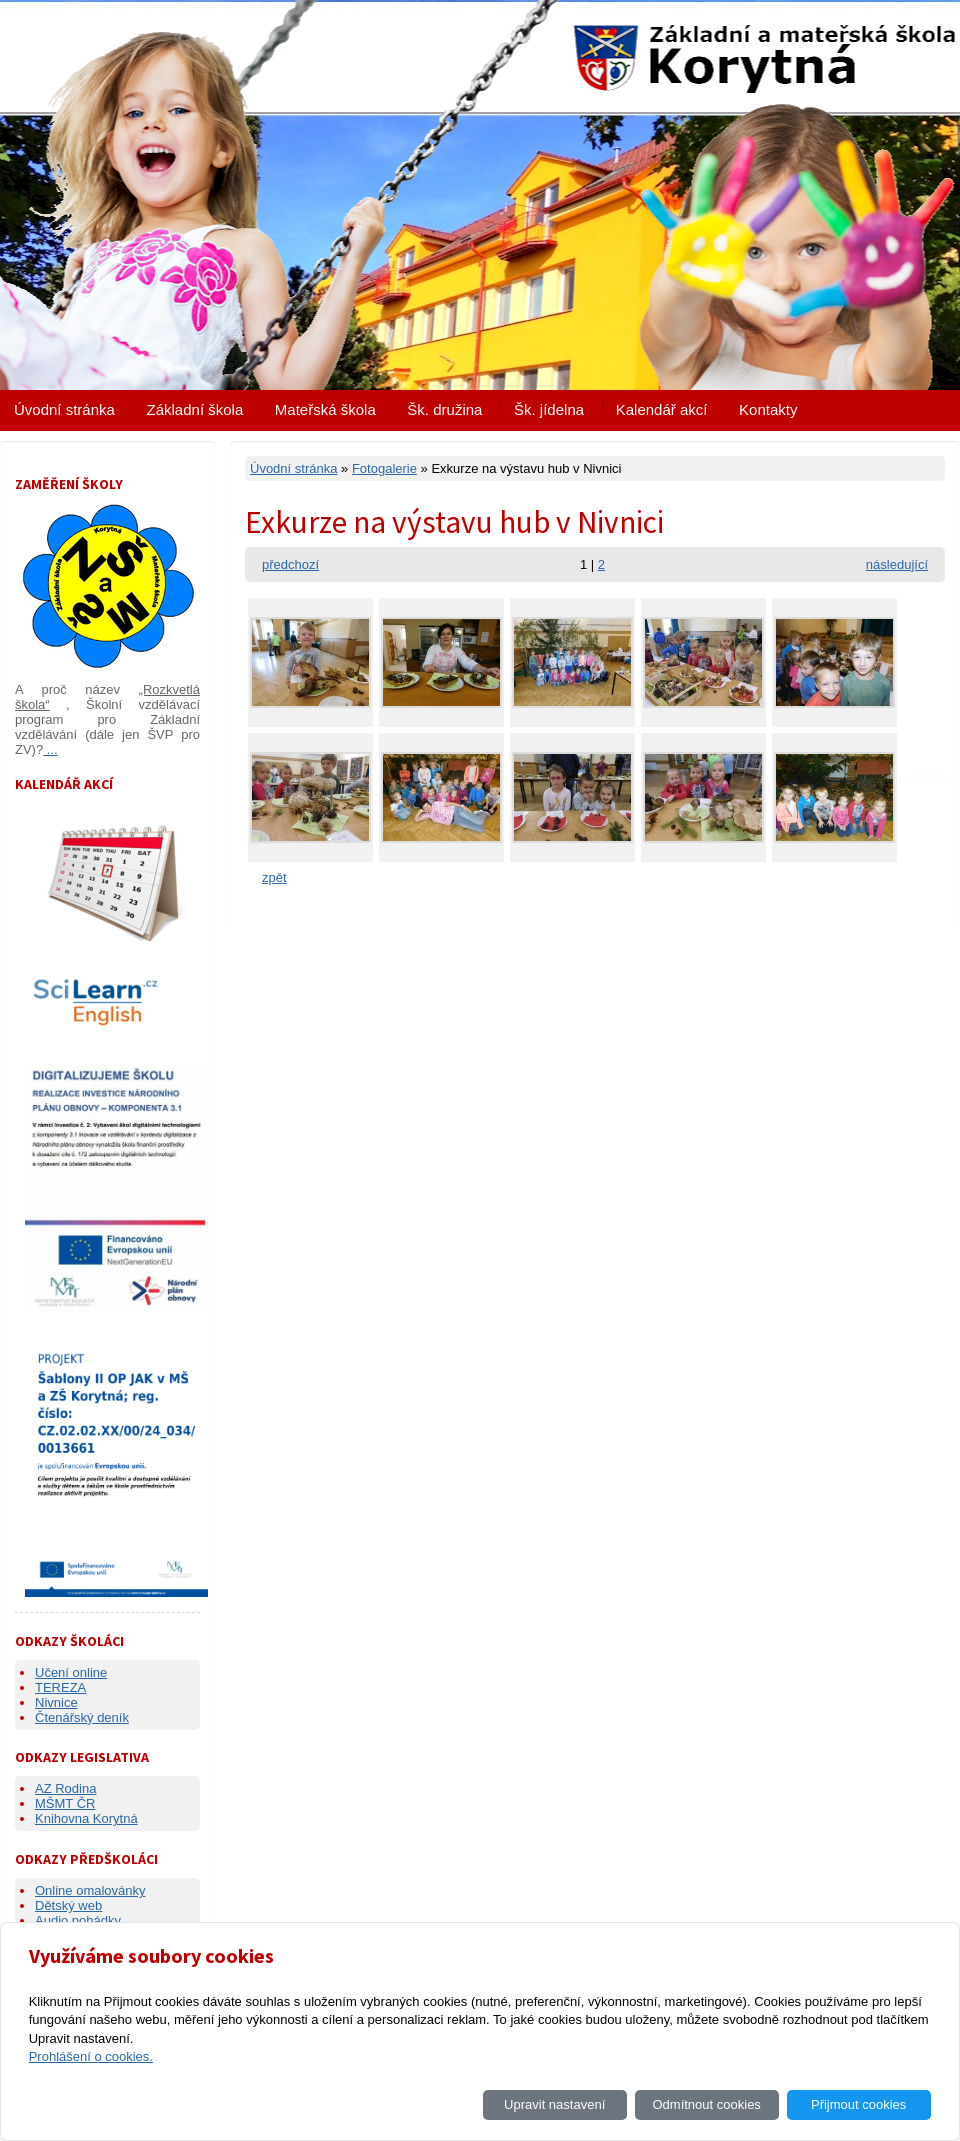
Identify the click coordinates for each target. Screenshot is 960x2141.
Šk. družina (444, 409)
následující (897, 564)
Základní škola (195, 409)
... (50, 749)
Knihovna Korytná (86, 1818)
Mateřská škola (325, 409)
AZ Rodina (65, 1788)
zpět (274, 877)
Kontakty (768, 409)
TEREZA (60, 1687)
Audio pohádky (78, 1920)
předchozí (290, 564)
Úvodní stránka (64, 409)
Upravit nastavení (554, 2104)
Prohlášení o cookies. (91, 2056)
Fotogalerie (384, 468)
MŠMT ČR (65, 1803)
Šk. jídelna (549, 409)
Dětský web (68, 1905)
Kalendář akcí (662, 409)
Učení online (71, 1672)
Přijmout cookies (858, 2104)
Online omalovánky (90, 1890)
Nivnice (56, 1702)
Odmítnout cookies (706, 2104)
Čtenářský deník (82, 1717)
